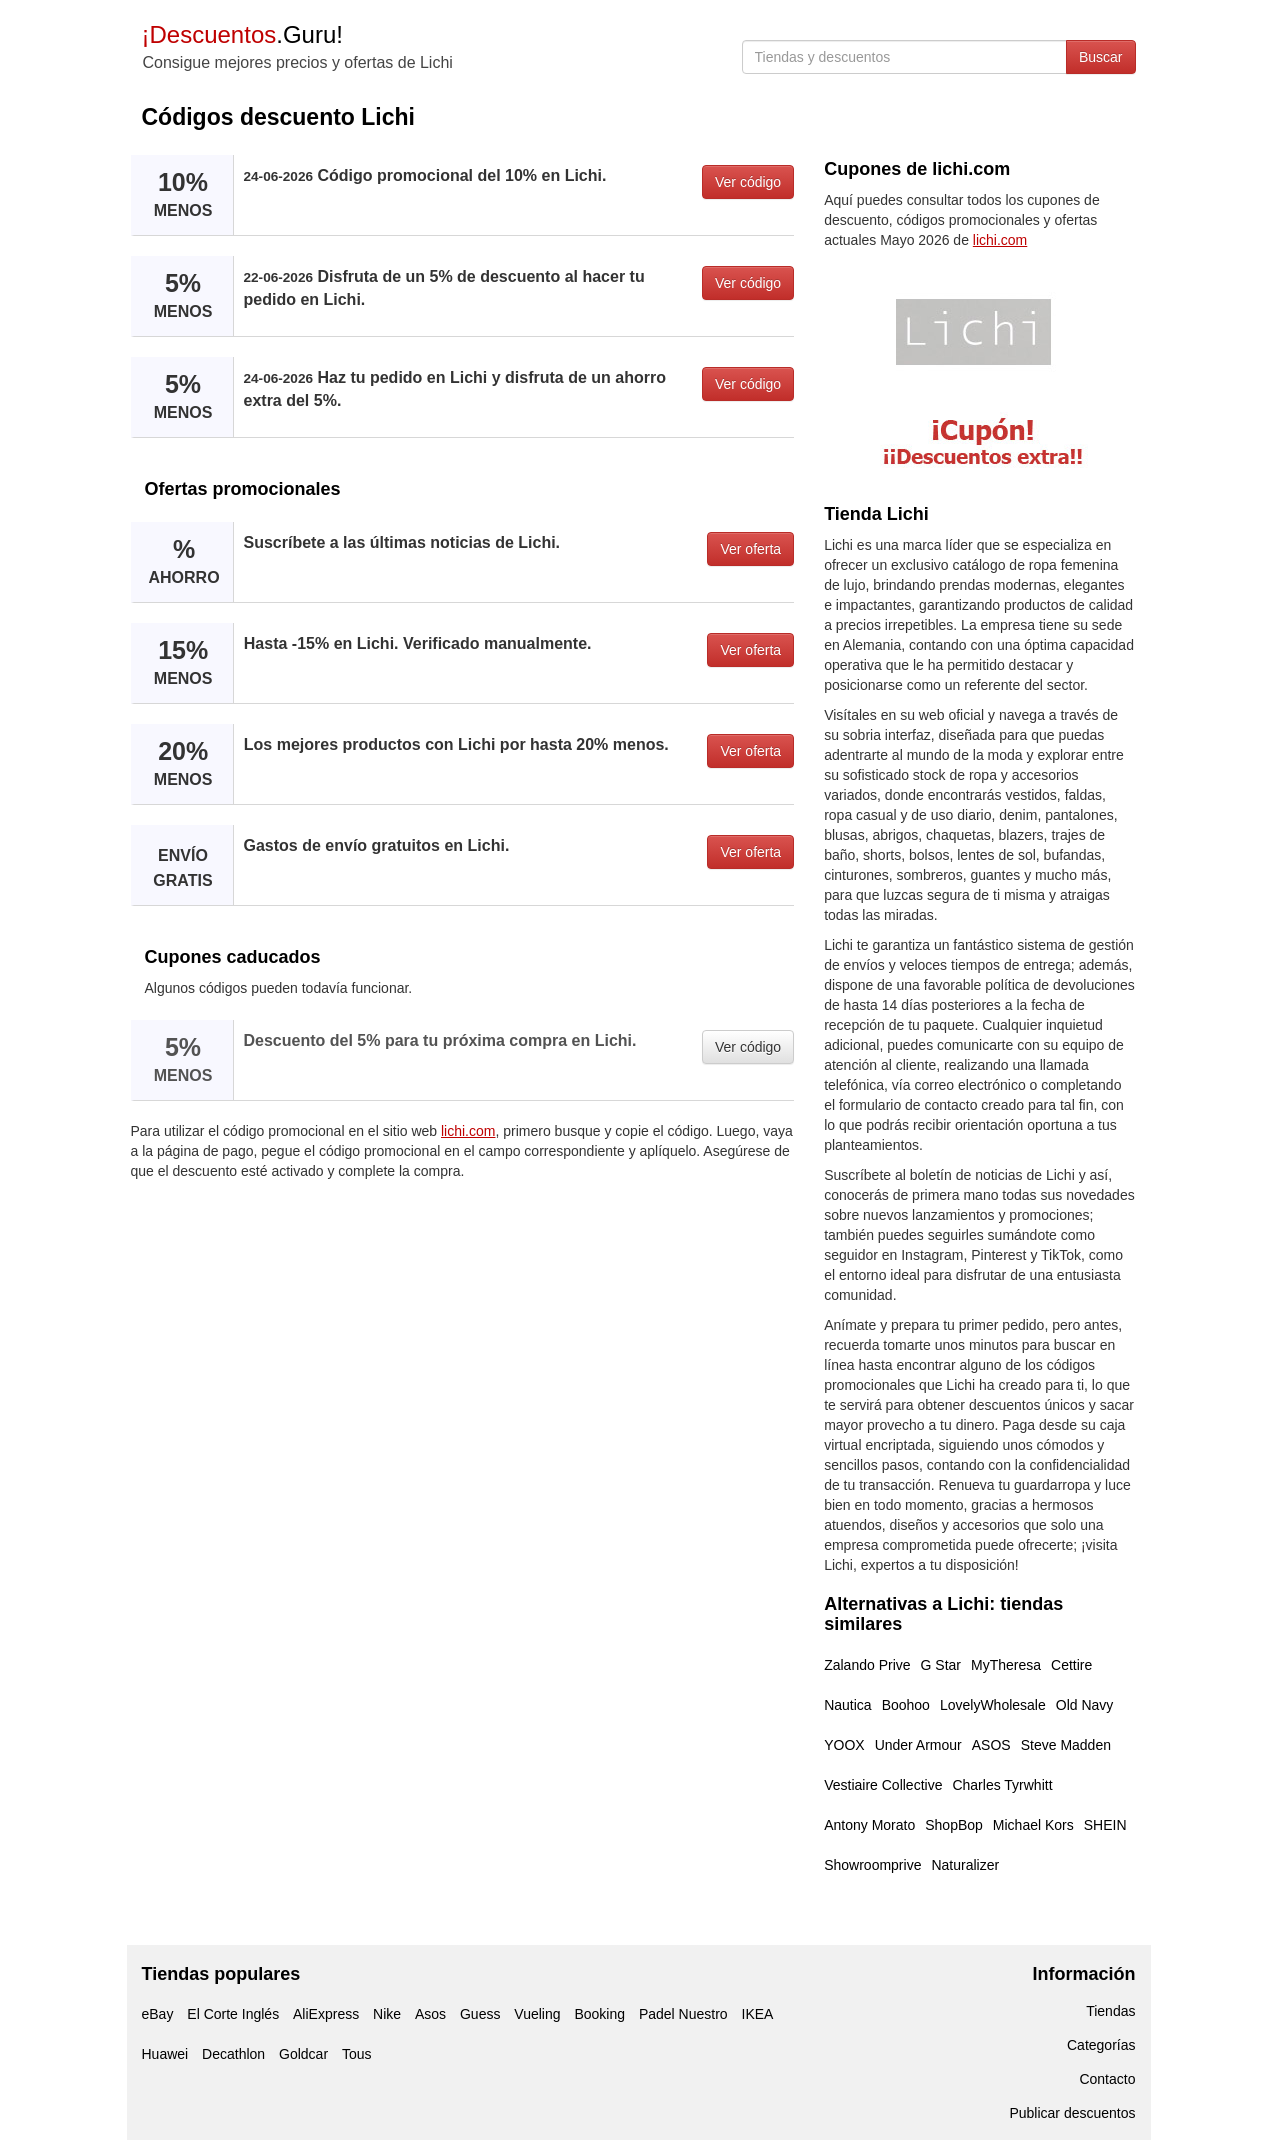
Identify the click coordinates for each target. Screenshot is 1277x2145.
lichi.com (468, 1131)
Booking (599, 2014)
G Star (941, 1665)
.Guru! (242, 34)
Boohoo (906, 1705)
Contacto (1107, 2079)
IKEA (758, 2014)
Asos (430, 2014)
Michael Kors (1033, 1825)
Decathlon (233, 2054)
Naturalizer (965, 1865)
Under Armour (918, 1745)
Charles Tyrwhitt (1002, 1785)
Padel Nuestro (683, 2014)
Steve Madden (1066, 1745)
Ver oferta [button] (750, 549)
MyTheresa (1006, 1665)
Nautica (847, 1705)
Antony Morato (869, 1825)
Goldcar (303, 2054)
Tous (357, 2054)
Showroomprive (872, 1865)
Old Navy (1085, 1705)
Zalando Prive (867, 1665)
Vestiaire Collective (883, 1785)
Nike (387, 2014)
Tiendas (1110, 2011)
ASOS (991, 1745)
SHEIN (1105, 1825)
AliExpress (326, 2014)
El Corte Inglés (233, 2014)
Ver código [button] (748, 182)
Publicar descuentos (1072, 2113)
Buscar (1101, 57)
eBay (158, 2014)
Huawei (165, 2054)
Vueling (537, 2014)
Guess (480, 2014)
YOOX (844, 1745)
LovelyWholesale (993, 1705)
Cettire (1071, 1665)
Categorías (1101, 2045)
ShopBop (954, 1825)
